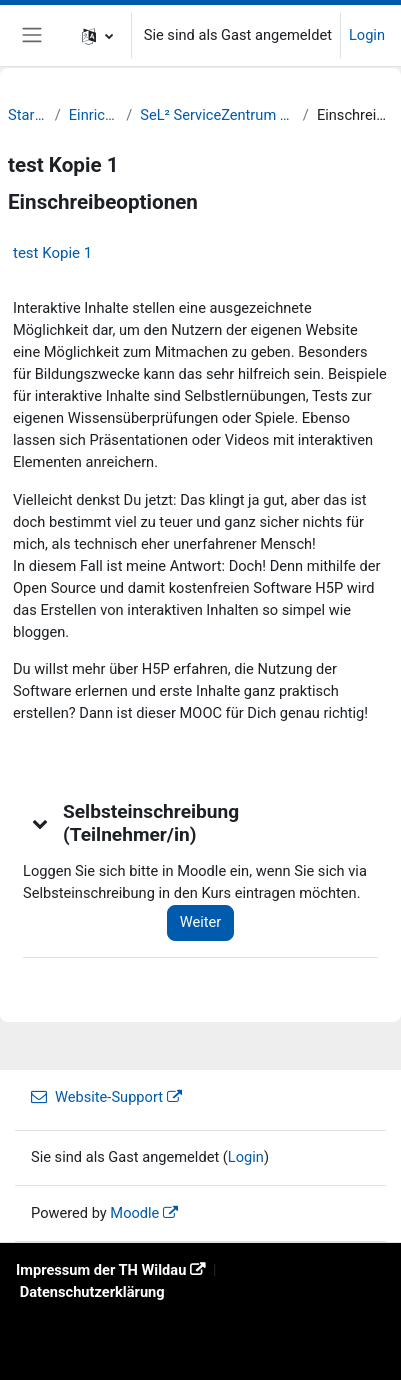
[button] (97, 35)
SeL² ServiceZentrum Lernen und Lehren (217, 115)
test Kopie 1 (52, 253)
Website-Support (97, 1097)
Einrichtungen (93, 115)
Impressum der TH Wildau (101, 1270)
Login (367, 35)
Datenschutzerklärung (92, 1292)
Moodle (134, 1213)
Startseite (27, 115)
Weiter (201, 922)
